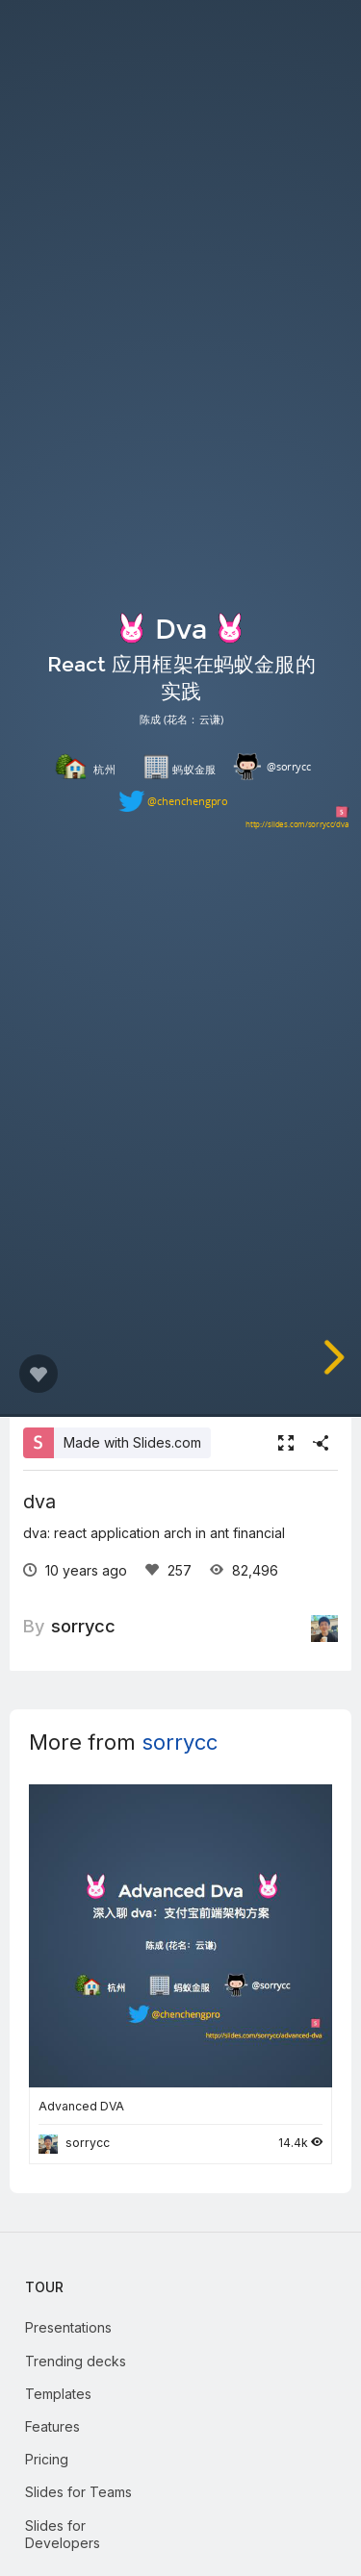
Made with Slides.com (132, 1442)
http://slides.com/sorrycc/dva (297, 824)
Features (52, 2426)
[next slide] (332, 1357)
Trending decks (75, 2361)
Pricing (46, 2459)
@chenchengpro (187, 802)
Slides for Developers (62, 2534)
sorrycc (83, 1625)
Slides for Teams (78, 2492)
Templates (58, 2394)
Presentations (68, 2327)
